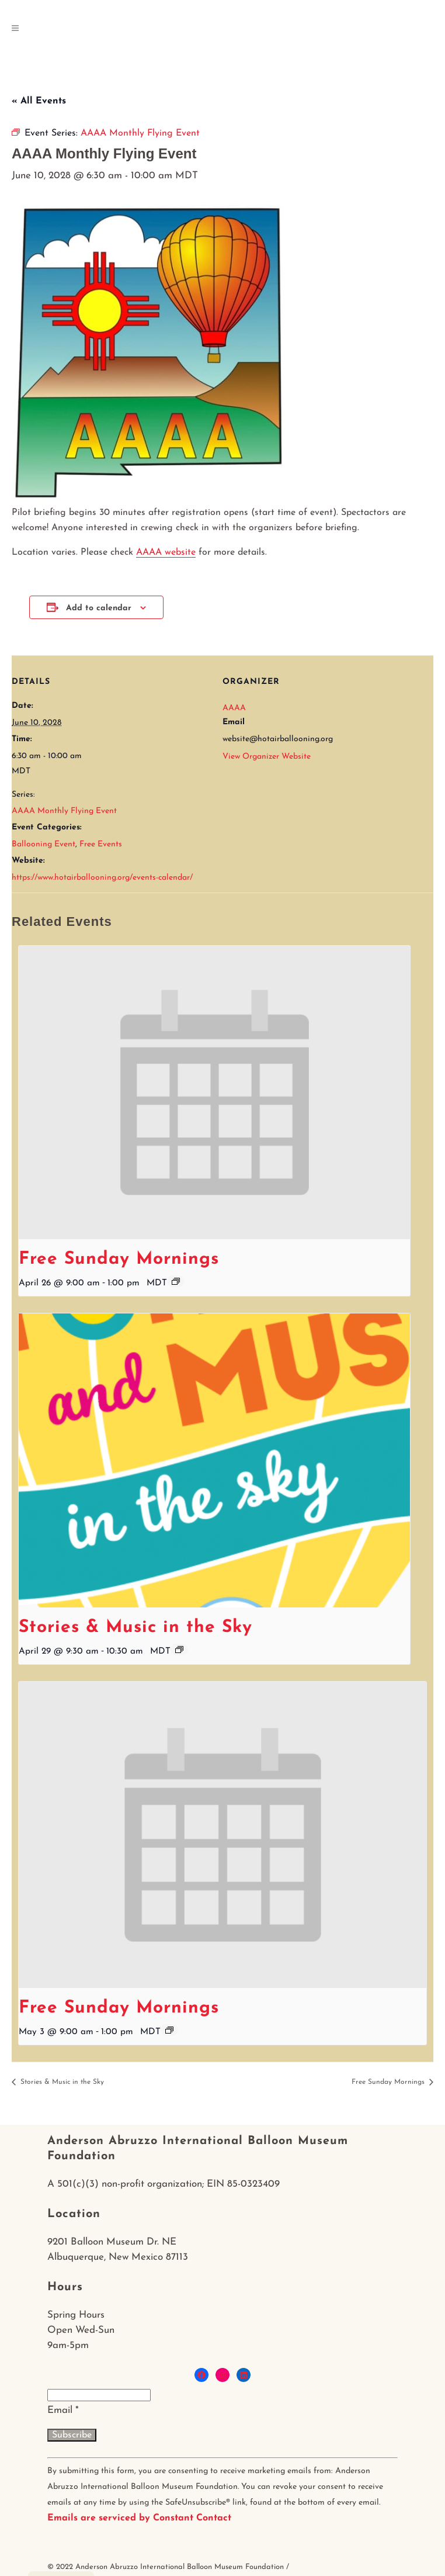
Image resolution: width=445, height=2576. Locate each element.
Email (63, 2410)
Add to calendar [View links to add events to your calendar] (98, 608)
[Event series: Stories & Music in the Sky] (179, 1649)
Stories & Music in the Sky (135, 1628)
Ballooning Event (43, 844)
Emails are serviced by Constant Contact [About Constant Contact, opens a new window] (139, 2518)
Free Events (100, 844)
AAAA (234, 708)
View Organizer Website (266, 756)
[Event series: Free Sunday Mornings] (176, 1281)
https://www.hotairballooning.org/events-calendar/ (102, 877)
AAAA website (166, 552)
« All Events (39, 101)
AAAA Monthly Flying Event (64, 811)
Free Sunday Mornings (119, 1259)
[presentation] (214, 1093)
